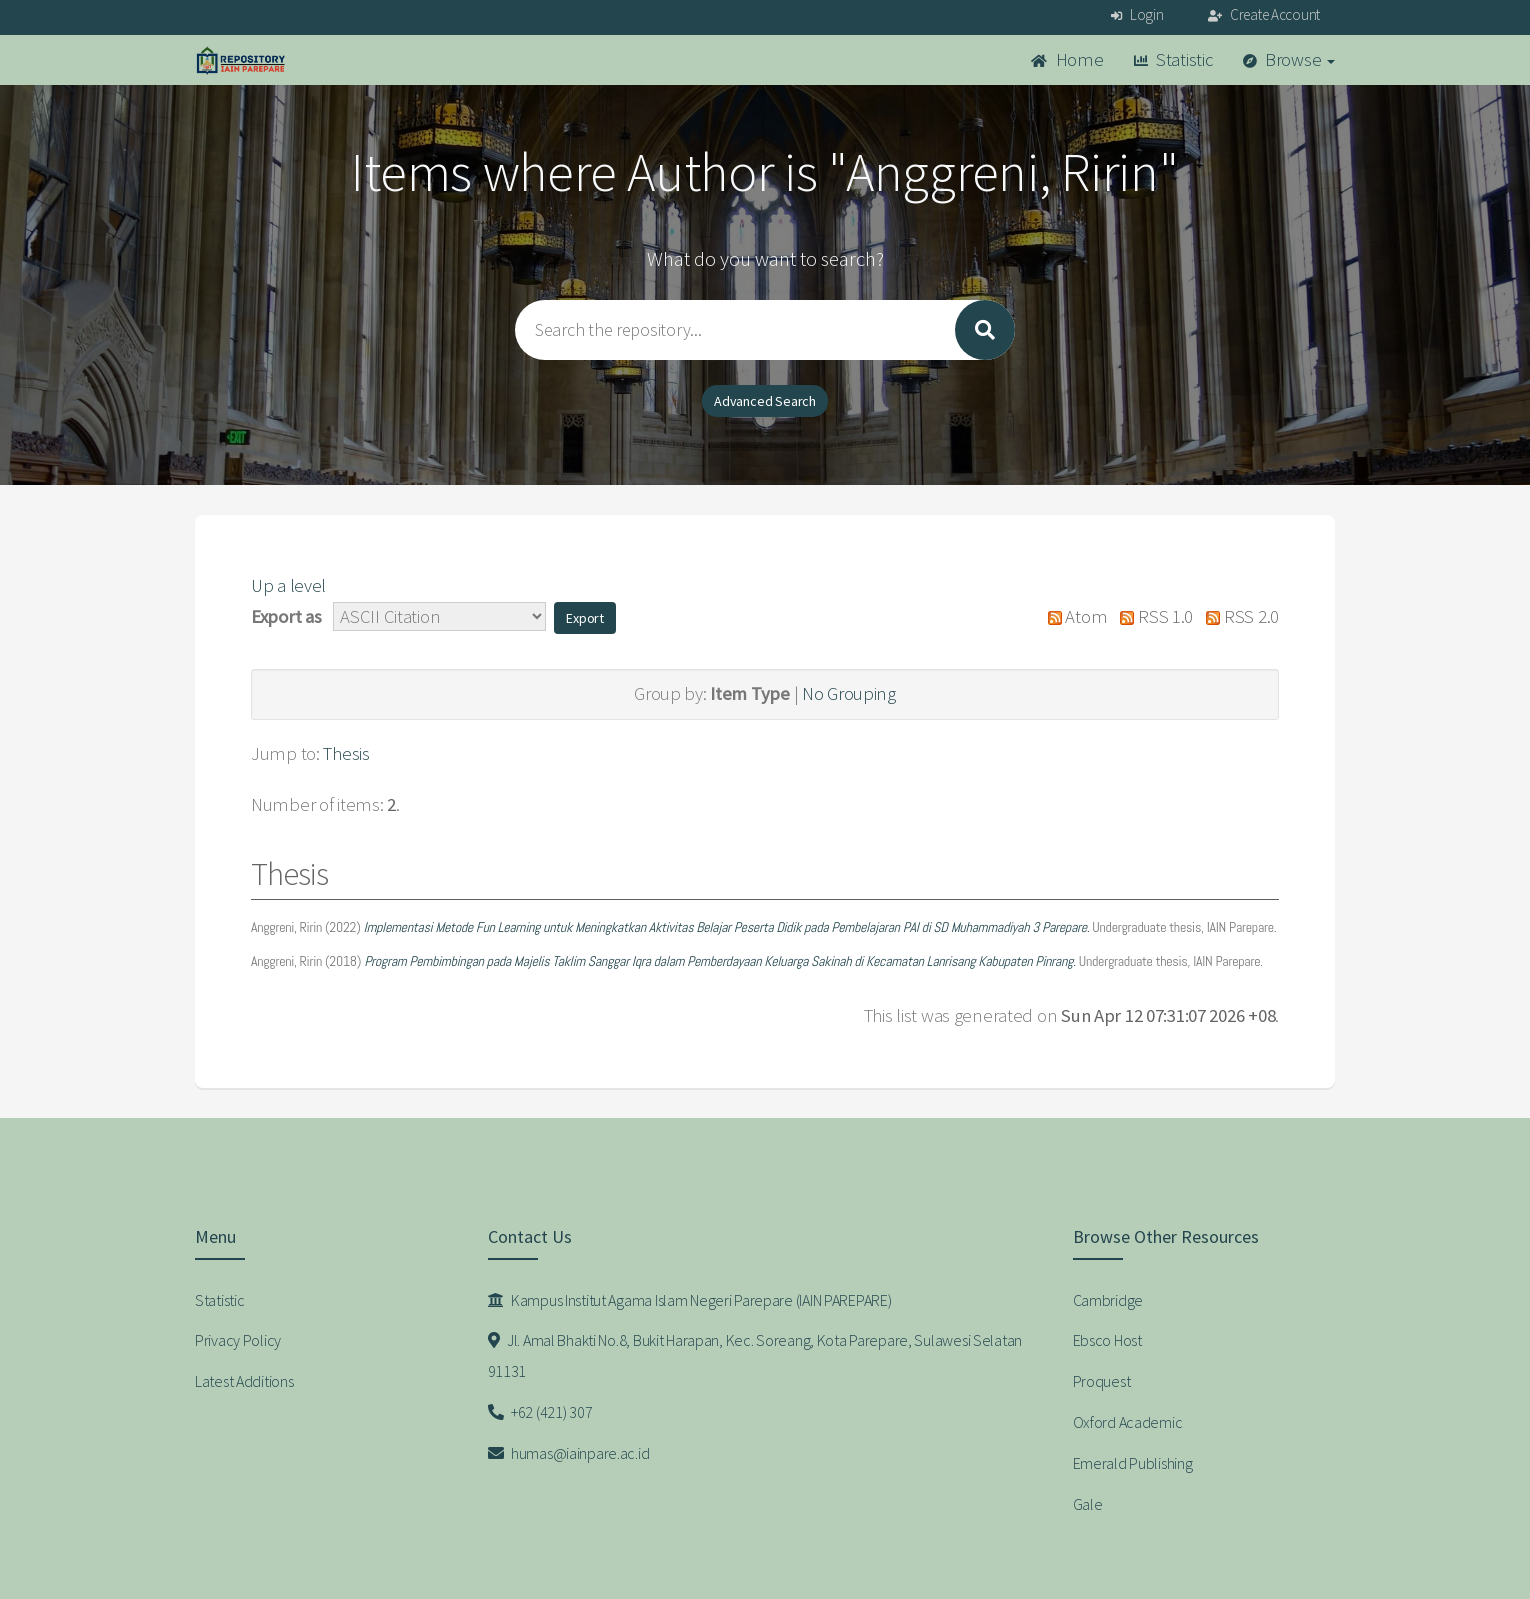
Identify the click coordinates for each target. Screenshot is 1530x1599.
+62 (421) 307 (540, 1412)
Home (1067, 59)
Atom (1072, 616)
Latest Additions (244, 1381)
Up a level (288, 585)
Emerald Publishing (1133, 1463)
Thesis (346, 753)
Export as (286, 616)
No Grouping (849, 693)
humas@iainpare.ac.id (569, 1453)
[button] (585, 618)
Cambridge (1108, 1300)
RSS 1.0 (1152, 616)
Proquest (1102, 1381)
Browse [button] (1289, 59)
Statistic (1173, 59)
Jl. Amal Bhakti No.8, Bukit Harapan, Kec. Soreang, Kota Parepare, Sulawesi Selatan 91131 (755, 1355)
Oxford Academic (1128, 1422)
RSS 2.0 (1238, 616)
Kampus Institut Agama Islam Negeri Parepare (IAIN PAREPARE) (690, 1300)
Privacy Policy (238, 1340)
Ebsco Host (1107, 1340)
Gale (1088, 1504)
